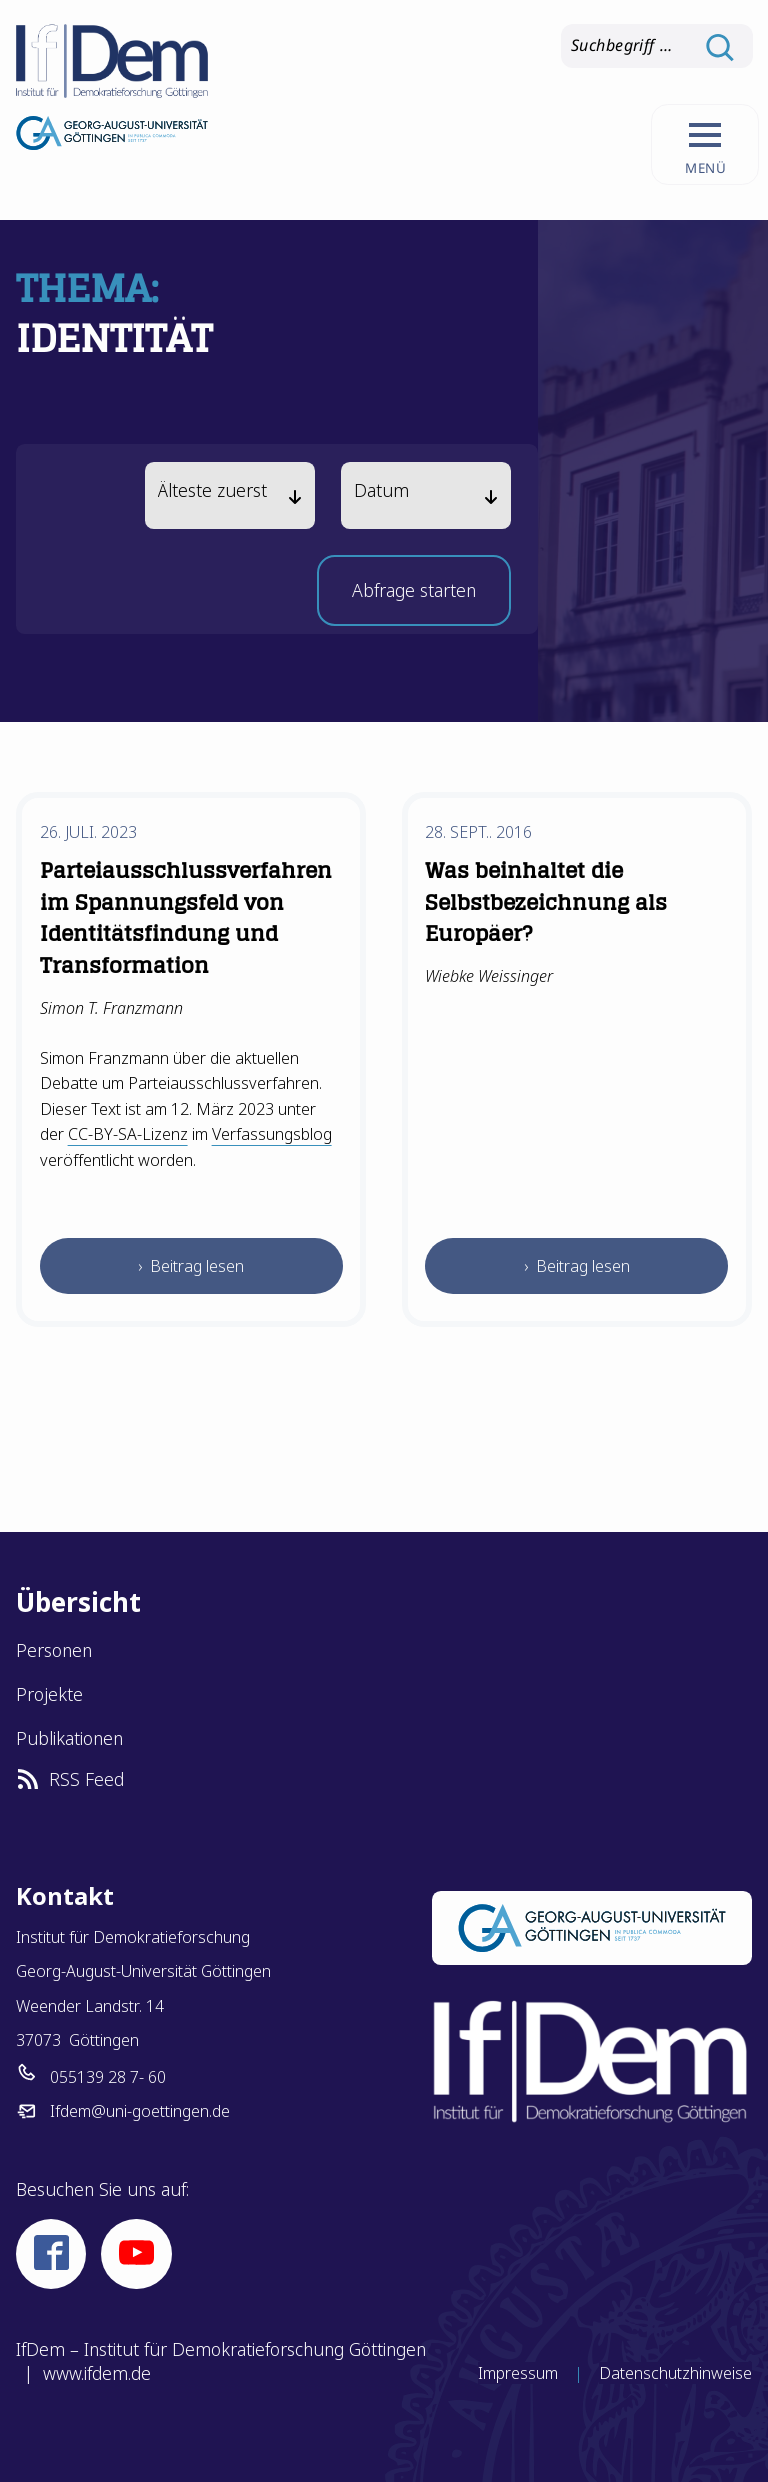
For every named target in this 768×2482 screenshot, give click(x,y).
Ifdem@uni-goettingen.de (140, 2111)
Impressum (518, 2373)
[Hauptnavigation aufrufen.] (704, 144)
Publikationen (69, 1738)
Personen (54, 1650)
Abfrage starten (414, 596)
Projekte (49, 1694)
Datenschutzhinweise (675, 2373)
